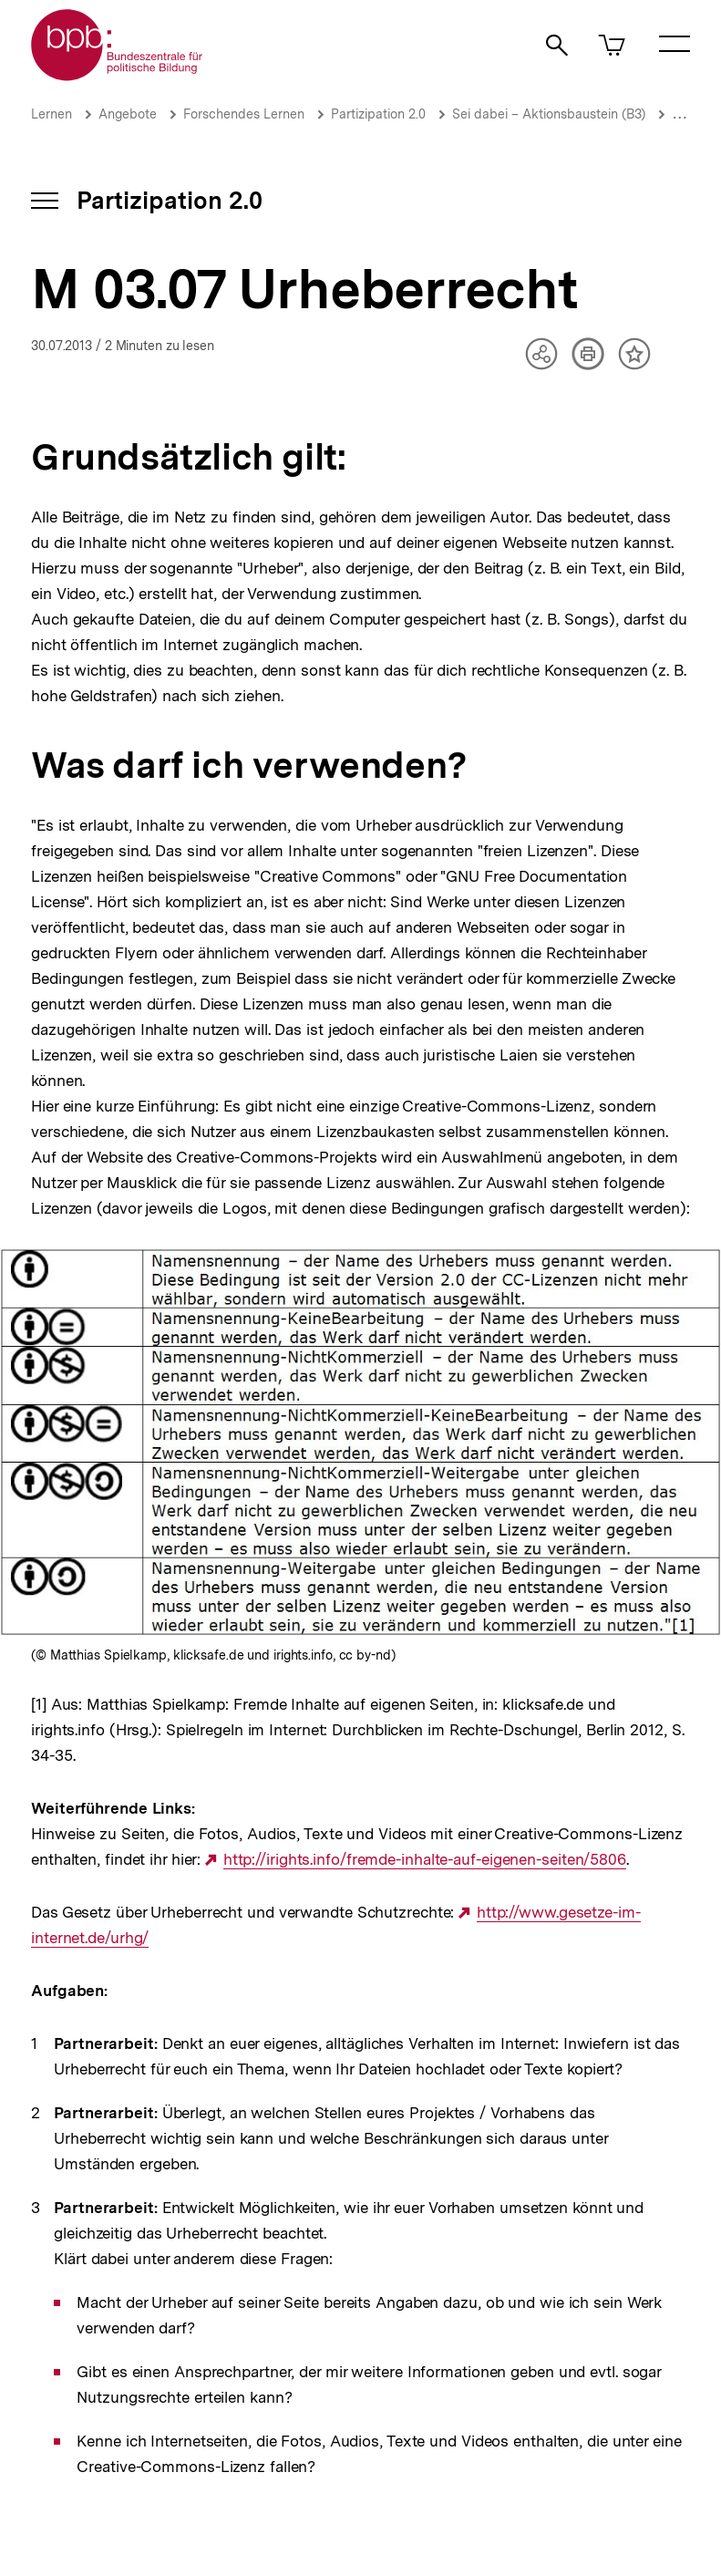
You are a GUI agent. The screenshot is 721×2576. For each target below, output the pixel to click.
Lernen (51, 114)
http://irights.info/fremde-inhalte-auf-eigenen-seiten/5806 (424, 1859)
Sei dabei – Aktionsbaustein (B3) (548, 114)
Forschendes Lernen (243, 114)
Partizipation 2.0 (378, 114)
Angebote (127, 114)
